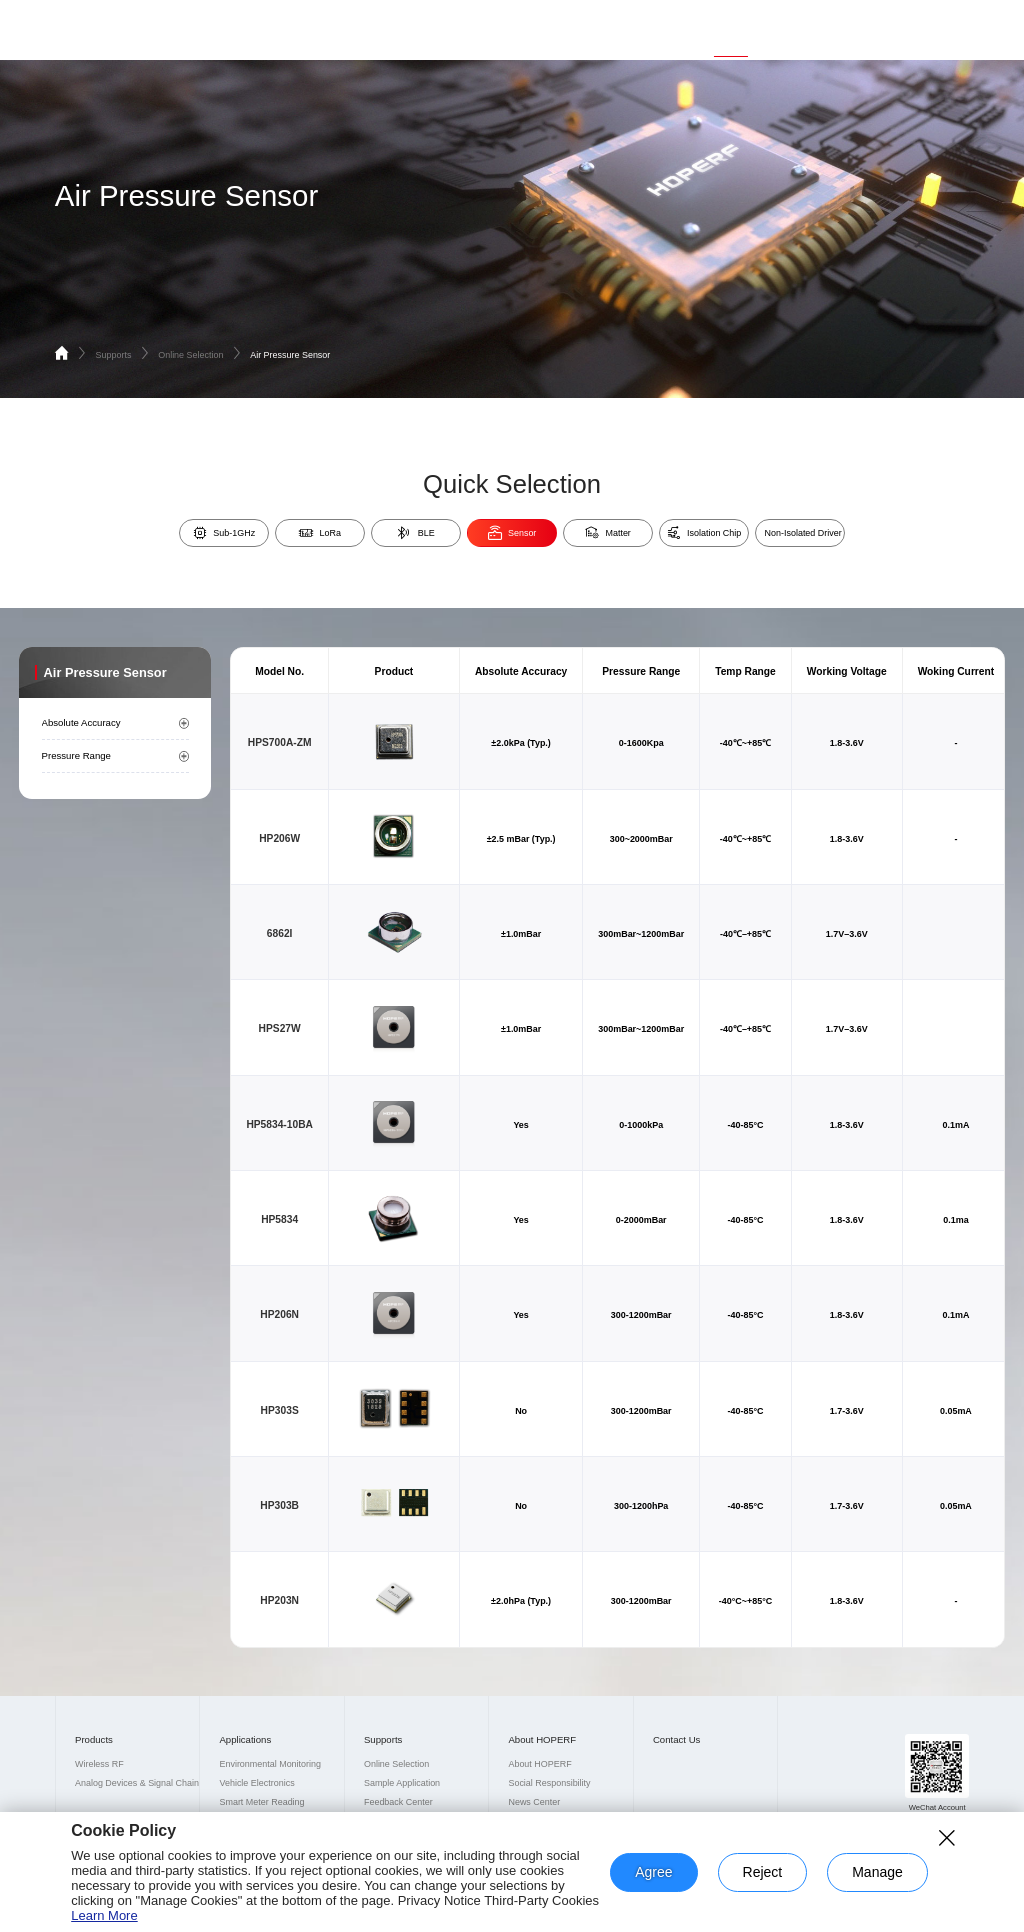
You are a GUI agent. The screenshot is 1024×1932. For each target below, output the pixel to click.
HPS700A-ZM (280, 742)
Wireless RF (99, 1764)
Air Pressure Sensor (290, 355)
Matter (608, 533)
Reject (763, 1872)
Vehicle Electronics (256, 1783)
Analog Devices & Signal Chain (137, 1783)
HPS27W (280, 1028)
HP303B (279, 1505)
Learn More (104, 1915)
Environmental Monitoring (270, 1764)
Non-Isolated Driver (803, 533)
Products (598, 26)
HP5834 (279, 1219)
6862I (280, 933)
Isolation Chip (704, 533)
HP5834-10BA (279, 1124)
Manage (877, 1872)
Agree (653, 1872)
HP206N (279, 1314)
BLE (415, 533)
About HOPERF (804, 26)
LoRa (320, 533)
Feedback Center (398, 1802)
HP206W (279, 838)
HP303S (280, 1410)
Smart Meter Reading (261, 1802)
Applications (664, 26)
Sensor (512, 533)
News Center (534, 1802)
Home (542, 26)
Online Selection (201, 355)
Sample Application (402, 1783)
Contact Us (882, 26)
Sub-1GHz (224, 533)
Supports (731, 26)
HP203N (279, 1600)
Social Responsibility (549, 1783)
